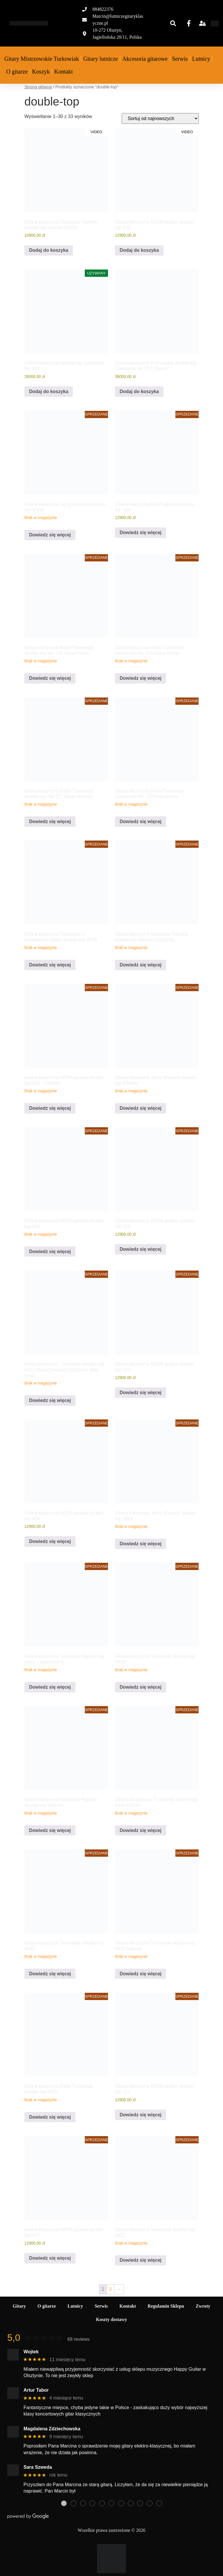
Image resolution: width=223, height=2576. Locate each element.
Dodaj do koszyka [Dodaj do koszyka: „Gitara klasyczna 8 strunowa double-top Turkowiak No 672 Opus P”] (139, 391)
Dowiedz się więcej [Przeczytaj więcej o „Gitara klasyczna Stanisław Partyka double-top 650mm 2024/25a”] (140, 964)
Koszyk (41, 71)
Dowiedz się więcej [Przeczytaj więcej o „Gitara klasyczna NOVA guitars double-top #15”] (140, 2114)
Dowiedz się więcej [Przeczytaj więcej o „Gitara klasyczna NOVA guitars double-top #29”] (140, 532)
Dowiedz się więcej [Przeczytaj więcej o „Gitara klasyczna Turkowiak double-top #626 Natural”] (140, 1973)
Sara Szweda (38, 2467)
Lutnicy (201, 59)
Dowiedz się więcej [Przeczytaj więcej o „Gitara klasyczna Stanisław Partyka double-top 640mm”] (50, 1830)
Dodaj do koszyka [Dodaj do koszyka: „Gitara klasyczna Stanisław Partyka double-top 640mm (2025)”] (48, 250)
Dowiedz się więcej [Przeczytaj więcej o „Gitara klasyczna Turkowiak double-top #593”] (50, 1973)
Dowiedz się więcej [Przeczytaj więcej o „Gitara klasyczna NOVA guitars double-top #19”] (140, 1249)
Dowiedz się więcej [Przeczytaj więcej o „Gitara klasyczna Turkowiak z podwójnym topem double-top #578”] (50, 964)
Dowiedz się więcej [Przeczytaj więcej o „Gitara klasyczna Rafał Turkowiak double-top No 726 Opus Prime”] (140, 678)
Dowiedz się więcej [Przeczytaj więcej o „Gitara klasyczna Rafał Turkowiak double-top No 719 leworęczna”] (140, 821)
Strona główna (38, 87)
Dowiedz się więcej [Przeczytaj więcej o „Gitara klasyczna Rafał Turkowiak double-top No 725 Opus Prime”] (50, 678)
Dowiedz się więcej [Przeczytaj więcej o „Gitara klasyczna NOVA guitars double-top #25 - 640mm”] (50, 1108)
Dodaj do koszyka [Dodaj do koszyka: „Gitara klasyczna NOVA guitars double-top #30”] (139, 250)
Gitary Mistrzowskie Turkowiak (41, 59)
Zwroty (203, 2306)
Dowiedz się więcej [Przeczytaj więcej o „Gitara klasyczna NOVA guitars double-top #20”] (50, 1541)
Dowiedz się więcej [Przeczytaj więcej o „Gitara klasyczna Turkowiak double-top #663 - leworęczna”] (50, 1687)
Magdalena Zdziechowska (52, 2428)
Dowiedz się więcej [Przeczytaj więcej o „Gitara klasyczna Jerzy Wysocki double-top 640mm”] (140, 1108)
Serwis (180, 59)
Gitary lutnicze (100, 59)
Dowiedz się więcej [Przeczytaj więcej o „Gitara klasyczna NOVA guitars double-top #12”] (140, 1392)
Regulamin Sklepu (166, 2306)
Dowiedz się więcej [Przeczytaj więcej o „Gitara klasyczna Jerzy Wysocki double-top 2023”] (140, 1543)
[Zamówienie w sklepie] (160, 118)
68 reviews (78, 2339)
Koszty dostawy (111, 2319)
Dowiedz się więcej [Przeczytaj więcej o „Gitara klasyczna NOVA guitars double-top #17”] (50, 2258)
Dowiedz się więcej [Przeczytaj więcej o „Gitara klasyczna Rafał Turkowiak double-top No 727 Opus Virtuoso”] (50, 821)
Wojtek (31, 2351)
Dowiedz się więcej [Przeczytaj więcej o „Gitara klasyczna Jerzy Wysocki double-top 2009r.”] (50, 534)
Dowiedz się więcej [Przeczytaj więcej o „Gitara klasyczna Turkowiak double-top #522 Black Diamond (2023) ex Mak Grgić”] (50, 1400)
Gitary (19, 2306)
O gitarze (17, 71)
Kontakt (63, 71)
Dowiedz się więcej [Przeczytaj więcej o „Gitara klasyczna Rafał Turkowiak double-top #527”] (50, 2117)
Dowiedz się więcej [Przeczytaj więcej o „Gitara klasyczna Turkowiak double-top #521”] (140, 2260)
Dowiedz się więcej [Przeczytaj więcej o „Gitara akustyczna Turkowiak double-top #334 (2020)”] (140, 1830)
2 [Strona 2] (110, 2289)
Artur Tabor (36, 2390)
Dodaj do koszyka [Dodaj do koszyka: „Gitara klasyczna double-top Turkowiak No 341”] (48, 391)
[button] (173, 23)
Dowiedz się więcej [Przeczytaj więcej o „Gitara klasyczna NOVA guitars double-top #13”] (50, 1251)
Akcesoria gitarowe (145, 59)
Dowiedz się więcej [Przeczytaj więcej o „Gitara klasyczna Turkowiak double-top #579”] (140, 1687)
